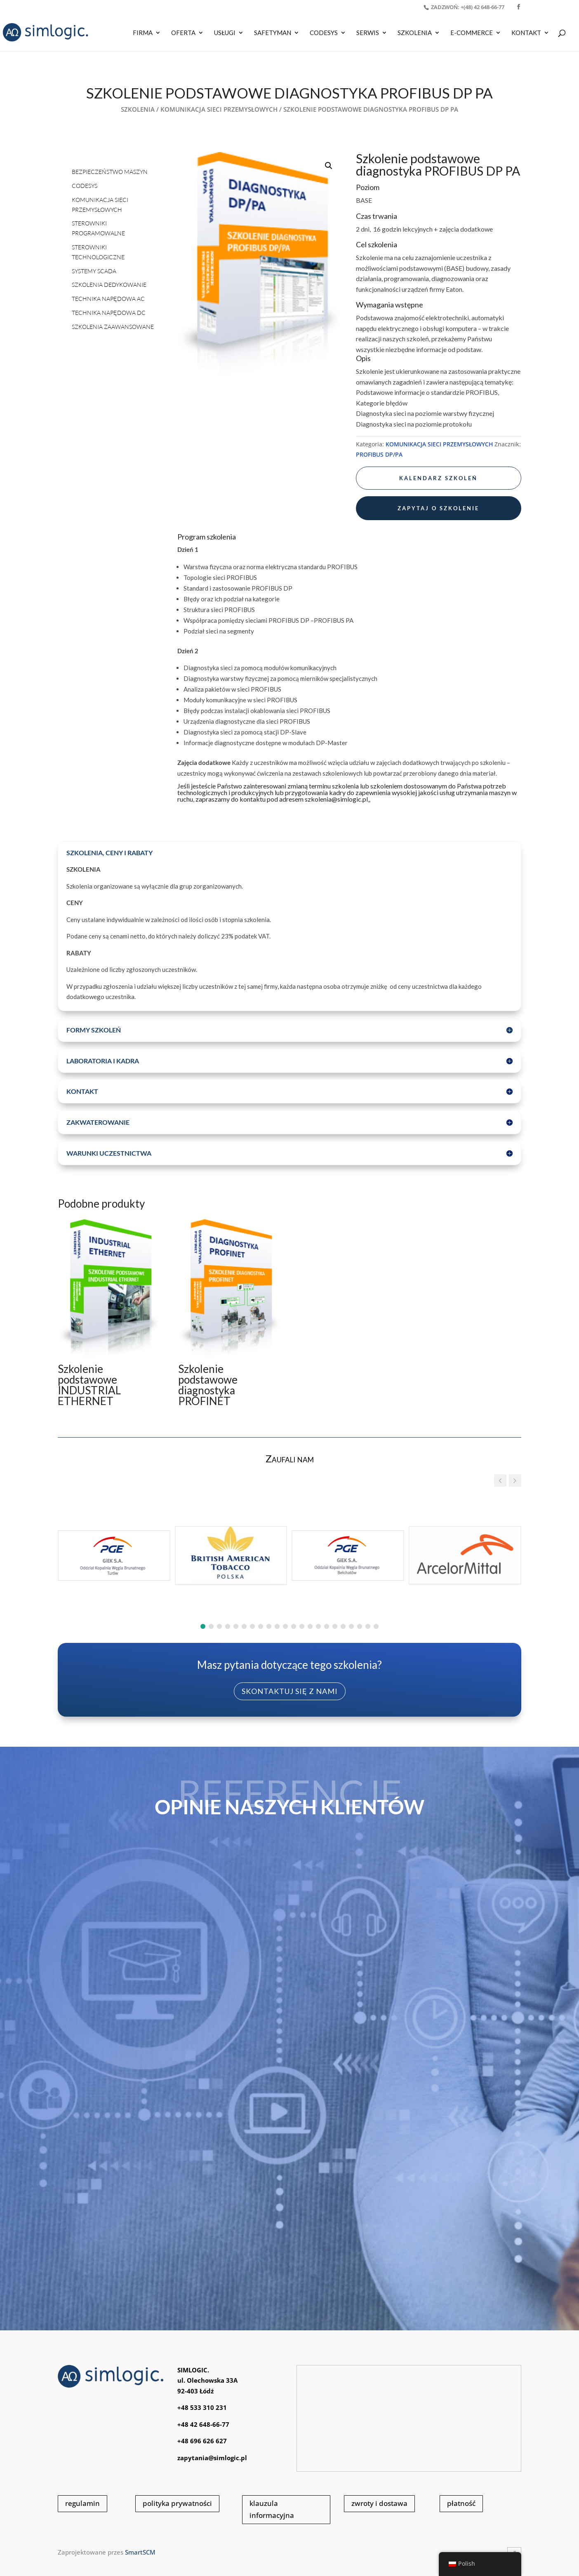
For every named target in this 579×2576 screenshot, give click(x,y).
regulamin (82, 2503)
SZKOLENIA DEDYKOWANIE (109, 284)
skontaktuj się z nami (290, 1691)
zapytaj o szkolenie (438, 508)
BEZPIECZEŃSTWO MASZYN (110, 171)
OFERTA (183, 33)
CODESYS (324, 33)
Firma (143, 33)
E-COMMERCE (471, 33)
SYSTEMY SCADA (94, 270)
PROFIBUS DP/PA (379, 454)
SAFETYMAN (272, 33)
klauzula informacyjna (271, 2509)
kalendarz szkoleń (438, 478)
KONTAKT (526, 33)
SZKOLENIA (415, 33)
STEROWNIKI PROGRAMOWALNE (98, 228)
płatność (461, 2503)
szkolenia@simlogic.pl (336, 799)
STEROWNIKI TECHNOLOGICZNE (98, 252)
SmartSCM (140, 2552)
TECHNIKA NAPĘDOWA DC (109, 312)
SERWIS (367, 33)
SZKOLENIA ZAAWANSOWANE (113, 326)
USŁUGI (224, 33)
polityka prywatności (177, 2503)
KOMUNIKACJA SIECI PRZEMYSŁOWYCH (219, 109)
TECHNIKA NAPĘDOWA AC (108, 298)
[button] (328, 165)
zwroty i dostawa (379, 2503)
